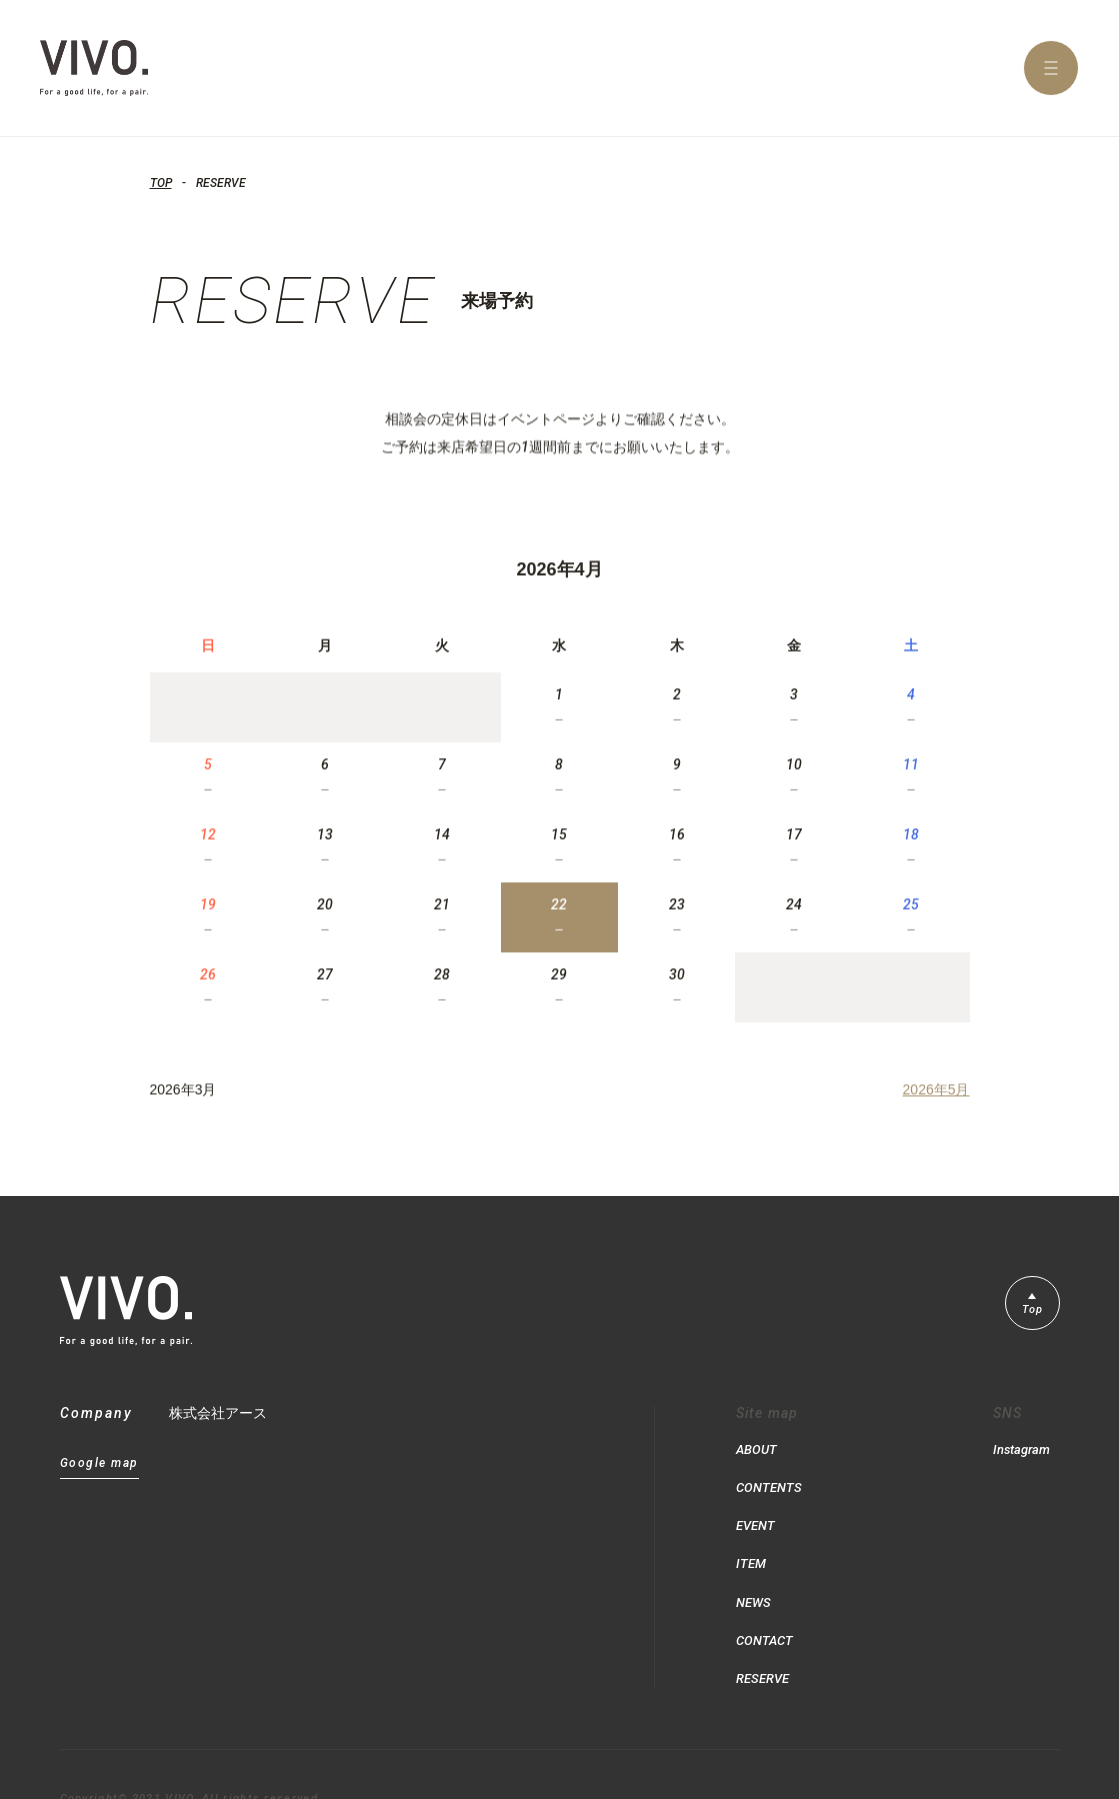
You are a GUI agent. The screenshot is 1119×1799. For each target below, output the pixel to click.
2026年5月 (936, 1105)
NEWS (755, 1575)
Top (1029, 1313)
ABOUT (758, 1447)
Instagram (1018, 1447)
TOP (161, 183)
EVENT (757, 1511)
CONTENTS (771, 1479)
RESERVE (765, 1639)
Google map (99, 1463)
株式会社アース (218, 1413)
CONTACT (766, 1607)
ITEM (752, 1543)
